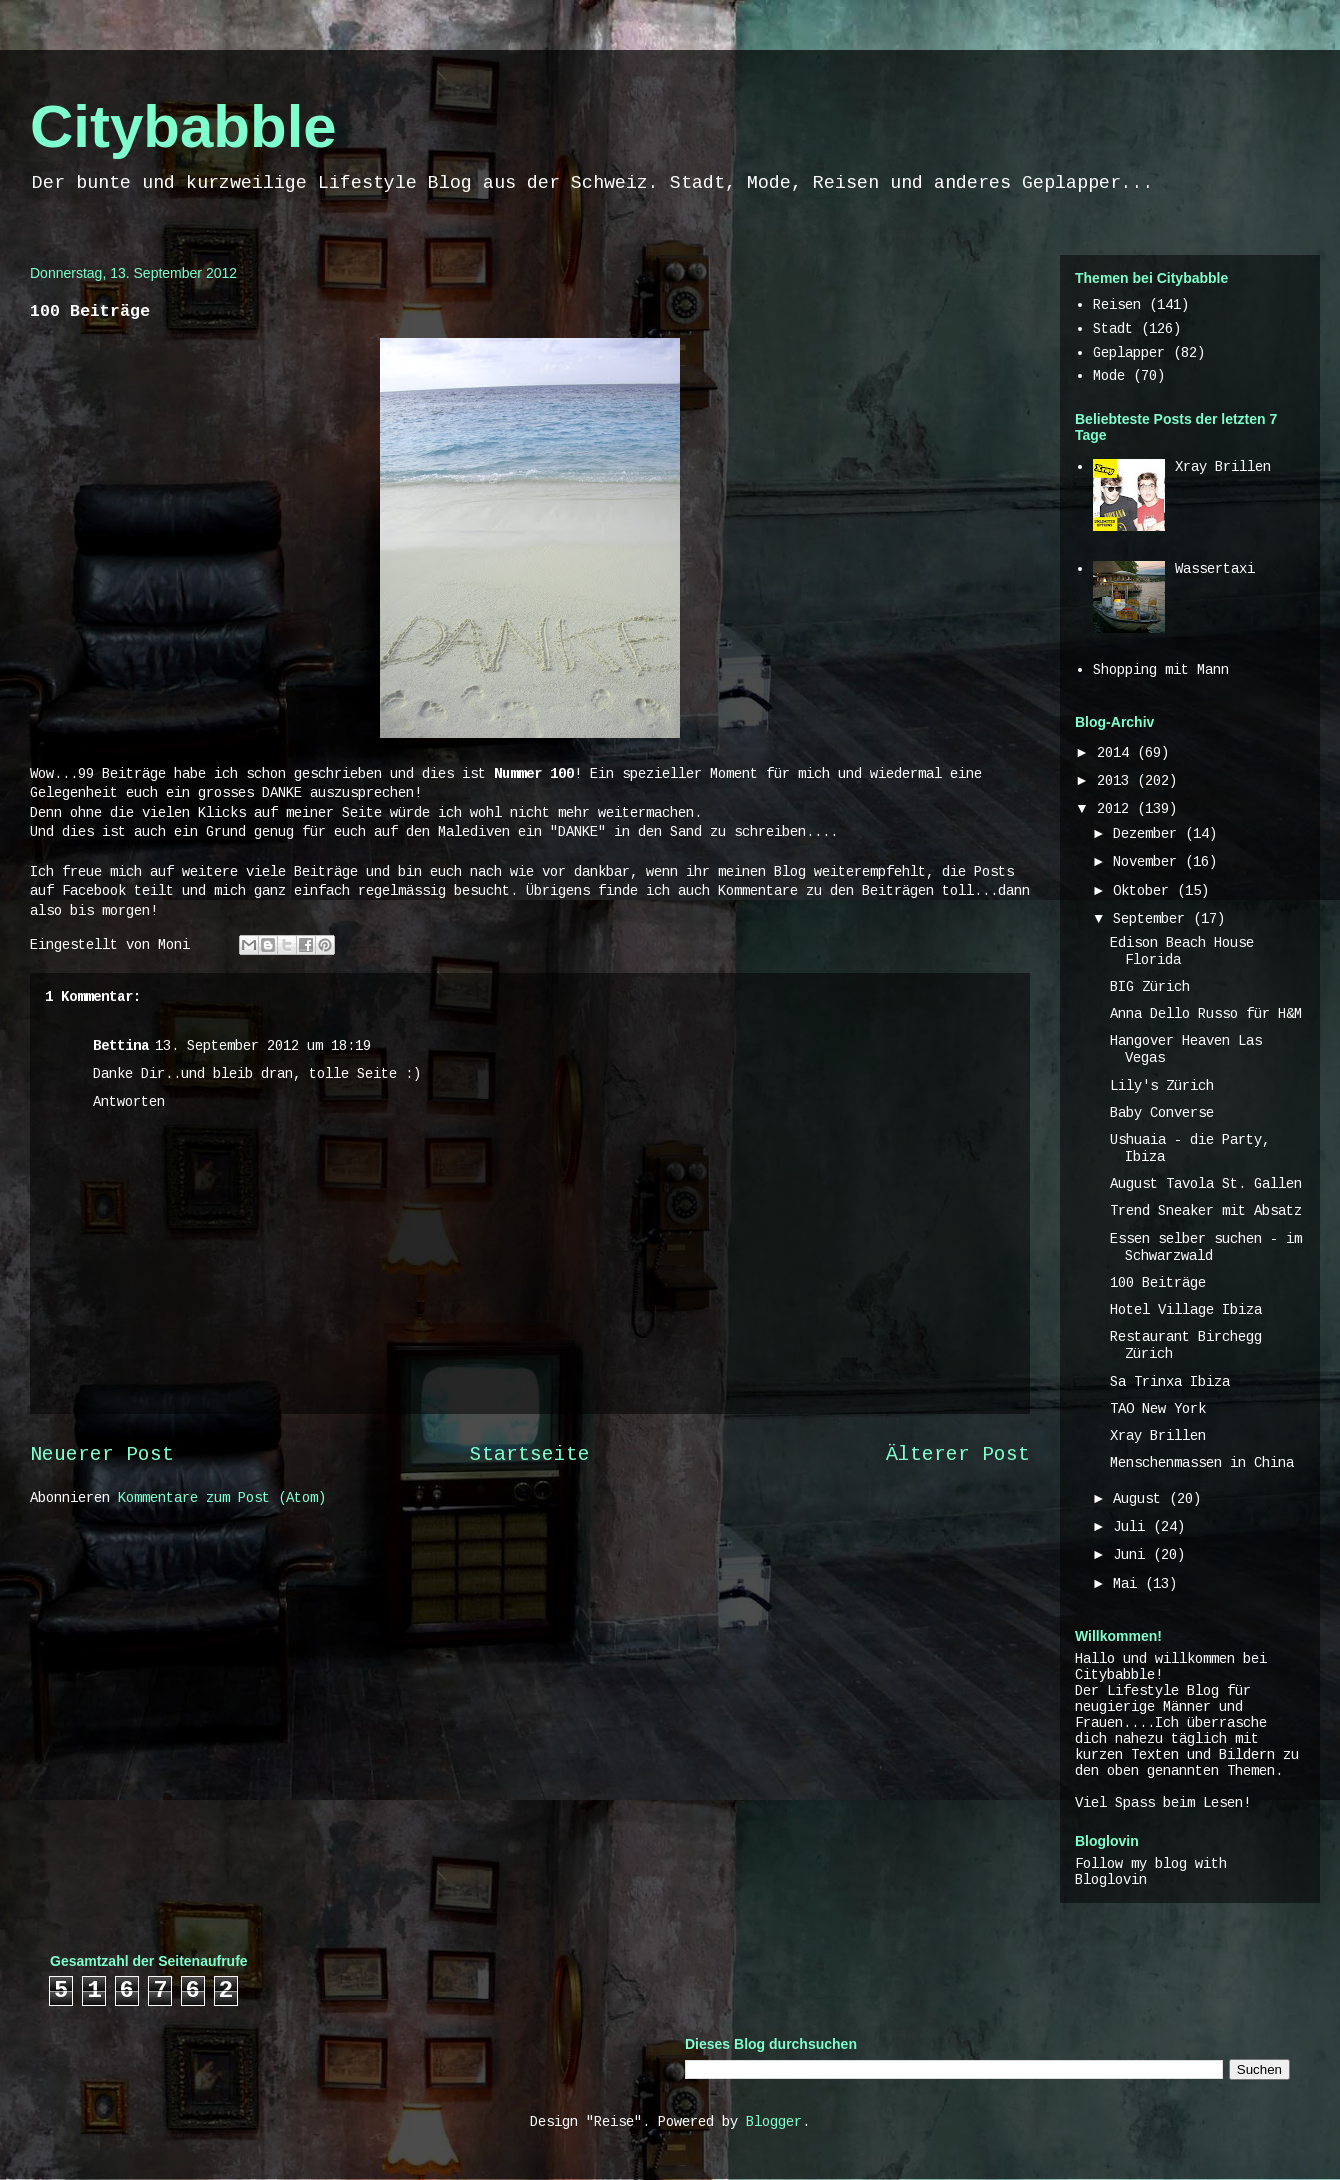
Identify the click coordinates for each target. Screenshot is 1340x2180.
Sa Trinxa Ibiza (1170, 1382)
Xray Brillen (1223, 467)
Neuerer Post (102, 1455)
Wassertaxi (1215, 569)
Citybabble (183, 126)
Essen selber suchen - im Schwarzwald (1206, 1247)
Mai (1129, 1584)
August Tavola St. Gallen (1206, 1184)
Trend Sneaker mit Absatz (1206, 1211)
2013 (1117, 781)
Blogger (774, 2122)
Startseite (530, 1455)
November (1149, 862)
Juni (1133, 1555)
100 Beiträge (1158, 1283)
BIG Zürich (1150, 987)
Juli (1133, 1527)
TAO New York (1158, 1409)
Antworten (129, 1102)
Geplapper (1129, 353)
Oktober (1145, 891)
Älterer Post (958, 1455)
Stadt (1113, 329)
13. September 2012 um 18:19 (263, 1046)
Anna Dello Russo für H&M (1206, 1014)
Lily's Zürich (1162, 1086)
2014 (1117, 753)
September (1153, 919)
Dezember (1149, 834)
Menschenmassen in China (1202, 1463)
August (1141, 1499)
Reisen (1117, 305)
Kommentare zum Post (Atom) (222, 1498)
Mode (1109, 376)
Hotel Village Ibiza (1186, 1310)
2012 (1117, 809)
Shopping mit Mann (1161, 670)
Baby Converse (1162, 1113)
